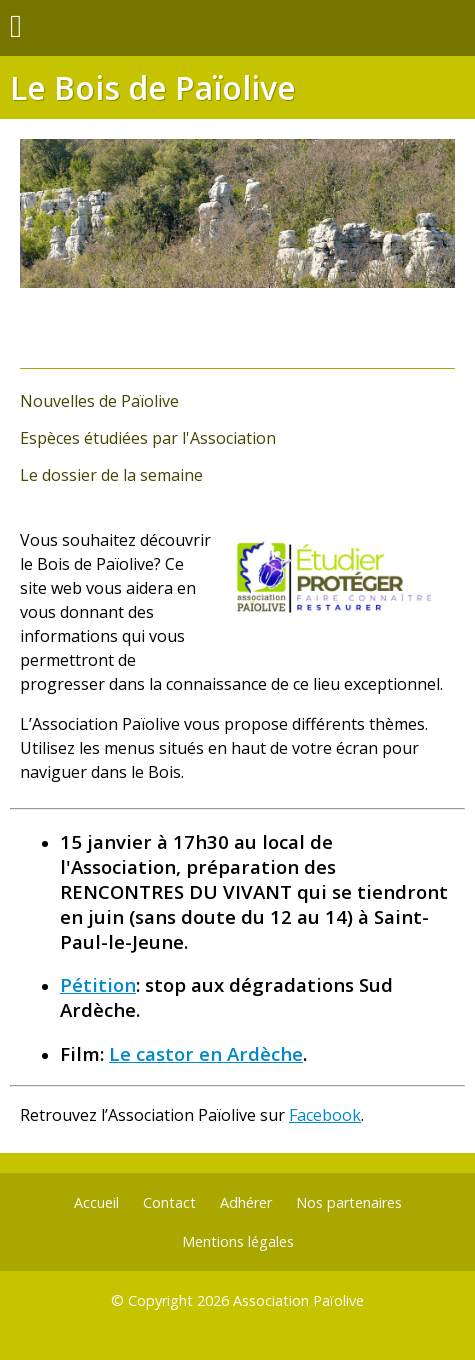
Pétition (98, 984)
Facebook (325, 1115)
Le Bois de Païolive (153, 87)
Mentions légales (238, 1241)
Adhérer (246, 1202)
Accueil (96, 1202)
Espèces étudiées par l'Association (148, 438)
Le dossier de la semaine (111, 475)
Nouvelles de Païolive (99, 401)
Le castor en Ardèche (206, 1053)
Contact (169, 1202)
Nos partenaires (349, 1202)
